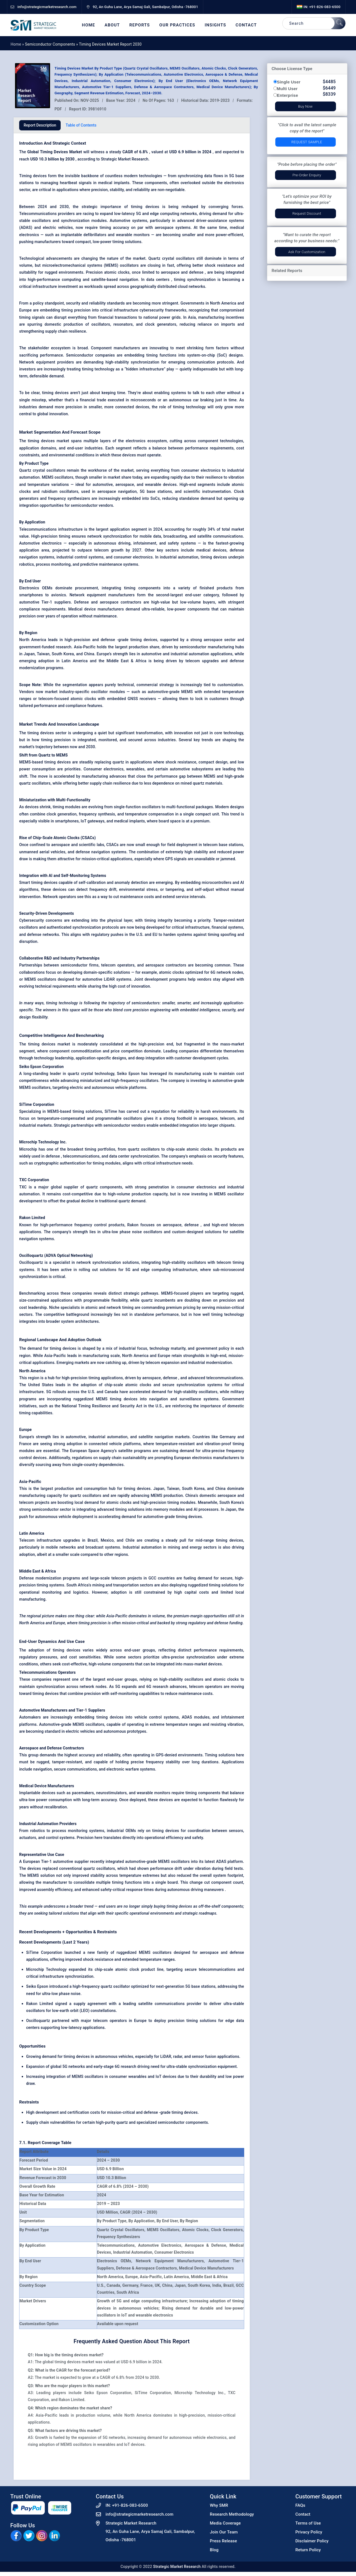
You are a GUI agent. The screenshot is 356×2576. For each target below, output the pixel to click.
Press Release (223, 2540)
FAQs (300, 2505)
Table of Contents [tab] (81, 125)
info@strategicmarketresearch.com (140, 2514)
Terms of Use (308, 2523)
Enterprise (287, 95)
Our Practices (177, 25)
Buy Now (305, 106)
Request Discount (306, 213)
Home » (18, 44)
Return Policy (308, 2549)
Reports (139, 25)
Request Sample (306, 142)
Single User (289, 82)
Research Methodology (232, 2514)
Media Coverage (225, 2523)
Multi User (287, 88)
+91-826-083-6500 (130, 2505)
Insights (215, 25)
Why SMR (219, 2505)
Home (88, 25)
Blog (214, 2549)
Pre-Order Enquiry (306, 175)
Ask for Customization (306, 252)
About (112, 25)
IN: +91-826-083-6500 (318, 7)
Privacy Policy (308, 2532)
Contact (246, 25)
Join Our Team (224, 2532)
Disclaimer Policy (311, 2540)
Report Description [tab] (40, 125)
